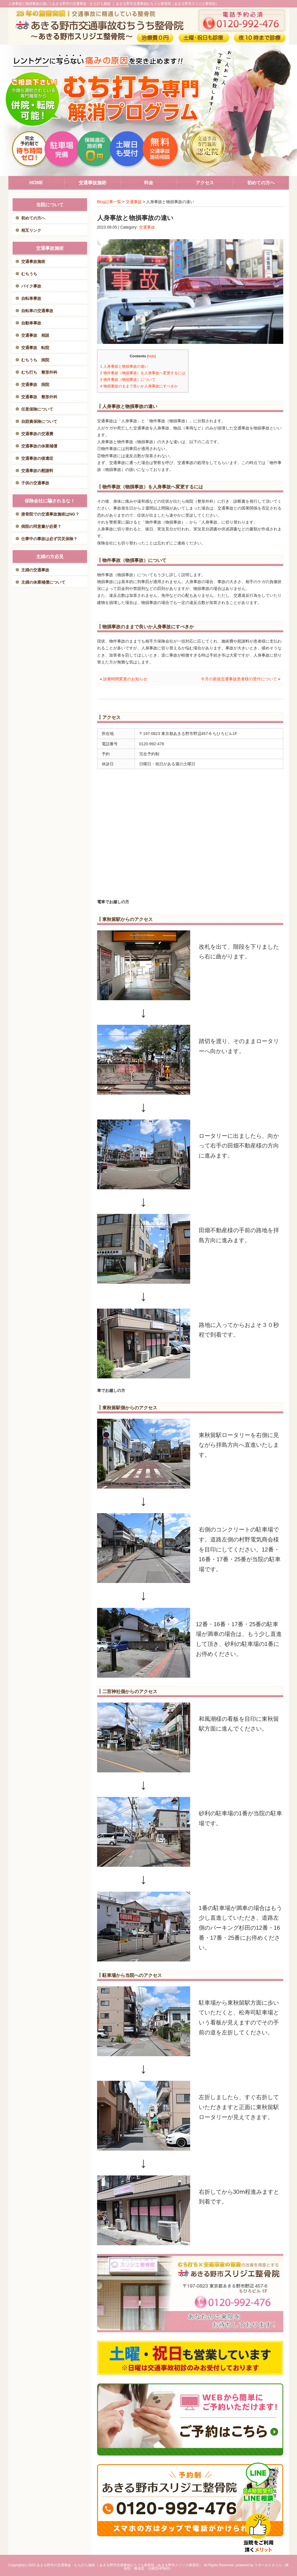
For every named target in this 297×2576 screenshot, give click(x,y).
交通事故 (134, 201)
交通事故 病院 (35, 384)
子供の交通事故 (35, 483)
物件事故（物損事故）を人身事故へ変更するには (142, 373)
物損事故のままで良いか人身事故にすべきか (139, 386)
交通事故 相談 (35, 335)
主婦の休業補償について (43, 582)
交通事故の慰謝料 (37, 470)
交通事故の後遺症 (37, 458)
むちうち (29, 274)
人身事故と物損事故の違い (124, 366)
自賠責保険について (39, 421)
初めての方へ (33, 218)
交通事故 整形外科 (39, 397)
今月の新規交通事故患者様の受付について (239, 679)
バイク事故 (31, 286)
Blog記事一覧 (109, 201)
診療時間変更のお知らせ (125, 679)
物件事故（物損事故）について (128, 379)
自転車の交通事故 (37, 310)
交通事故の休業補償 (39, 446)
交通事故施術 (33, 261)
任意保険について (37, 409)
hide (151, 356)
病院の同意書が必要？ (41, 526)
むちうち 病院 (35, 360)
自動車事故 (31, 323)
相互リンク (31, 230)
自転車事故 (31, 298)
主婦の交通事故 (35, 570)
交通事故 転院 (35, 347)
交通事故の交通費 (37, 433)
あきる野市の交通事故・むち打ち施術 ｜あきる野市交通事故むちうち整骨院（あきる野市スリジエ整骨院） (119, 2565)
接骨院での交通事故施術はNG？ (50, 514)
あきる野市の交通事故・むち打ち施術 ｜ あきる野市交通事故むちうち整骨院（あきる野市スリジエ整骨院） (135, 4)
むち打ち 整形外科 (39, 372)
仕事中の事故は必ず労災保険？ (49, 538)
